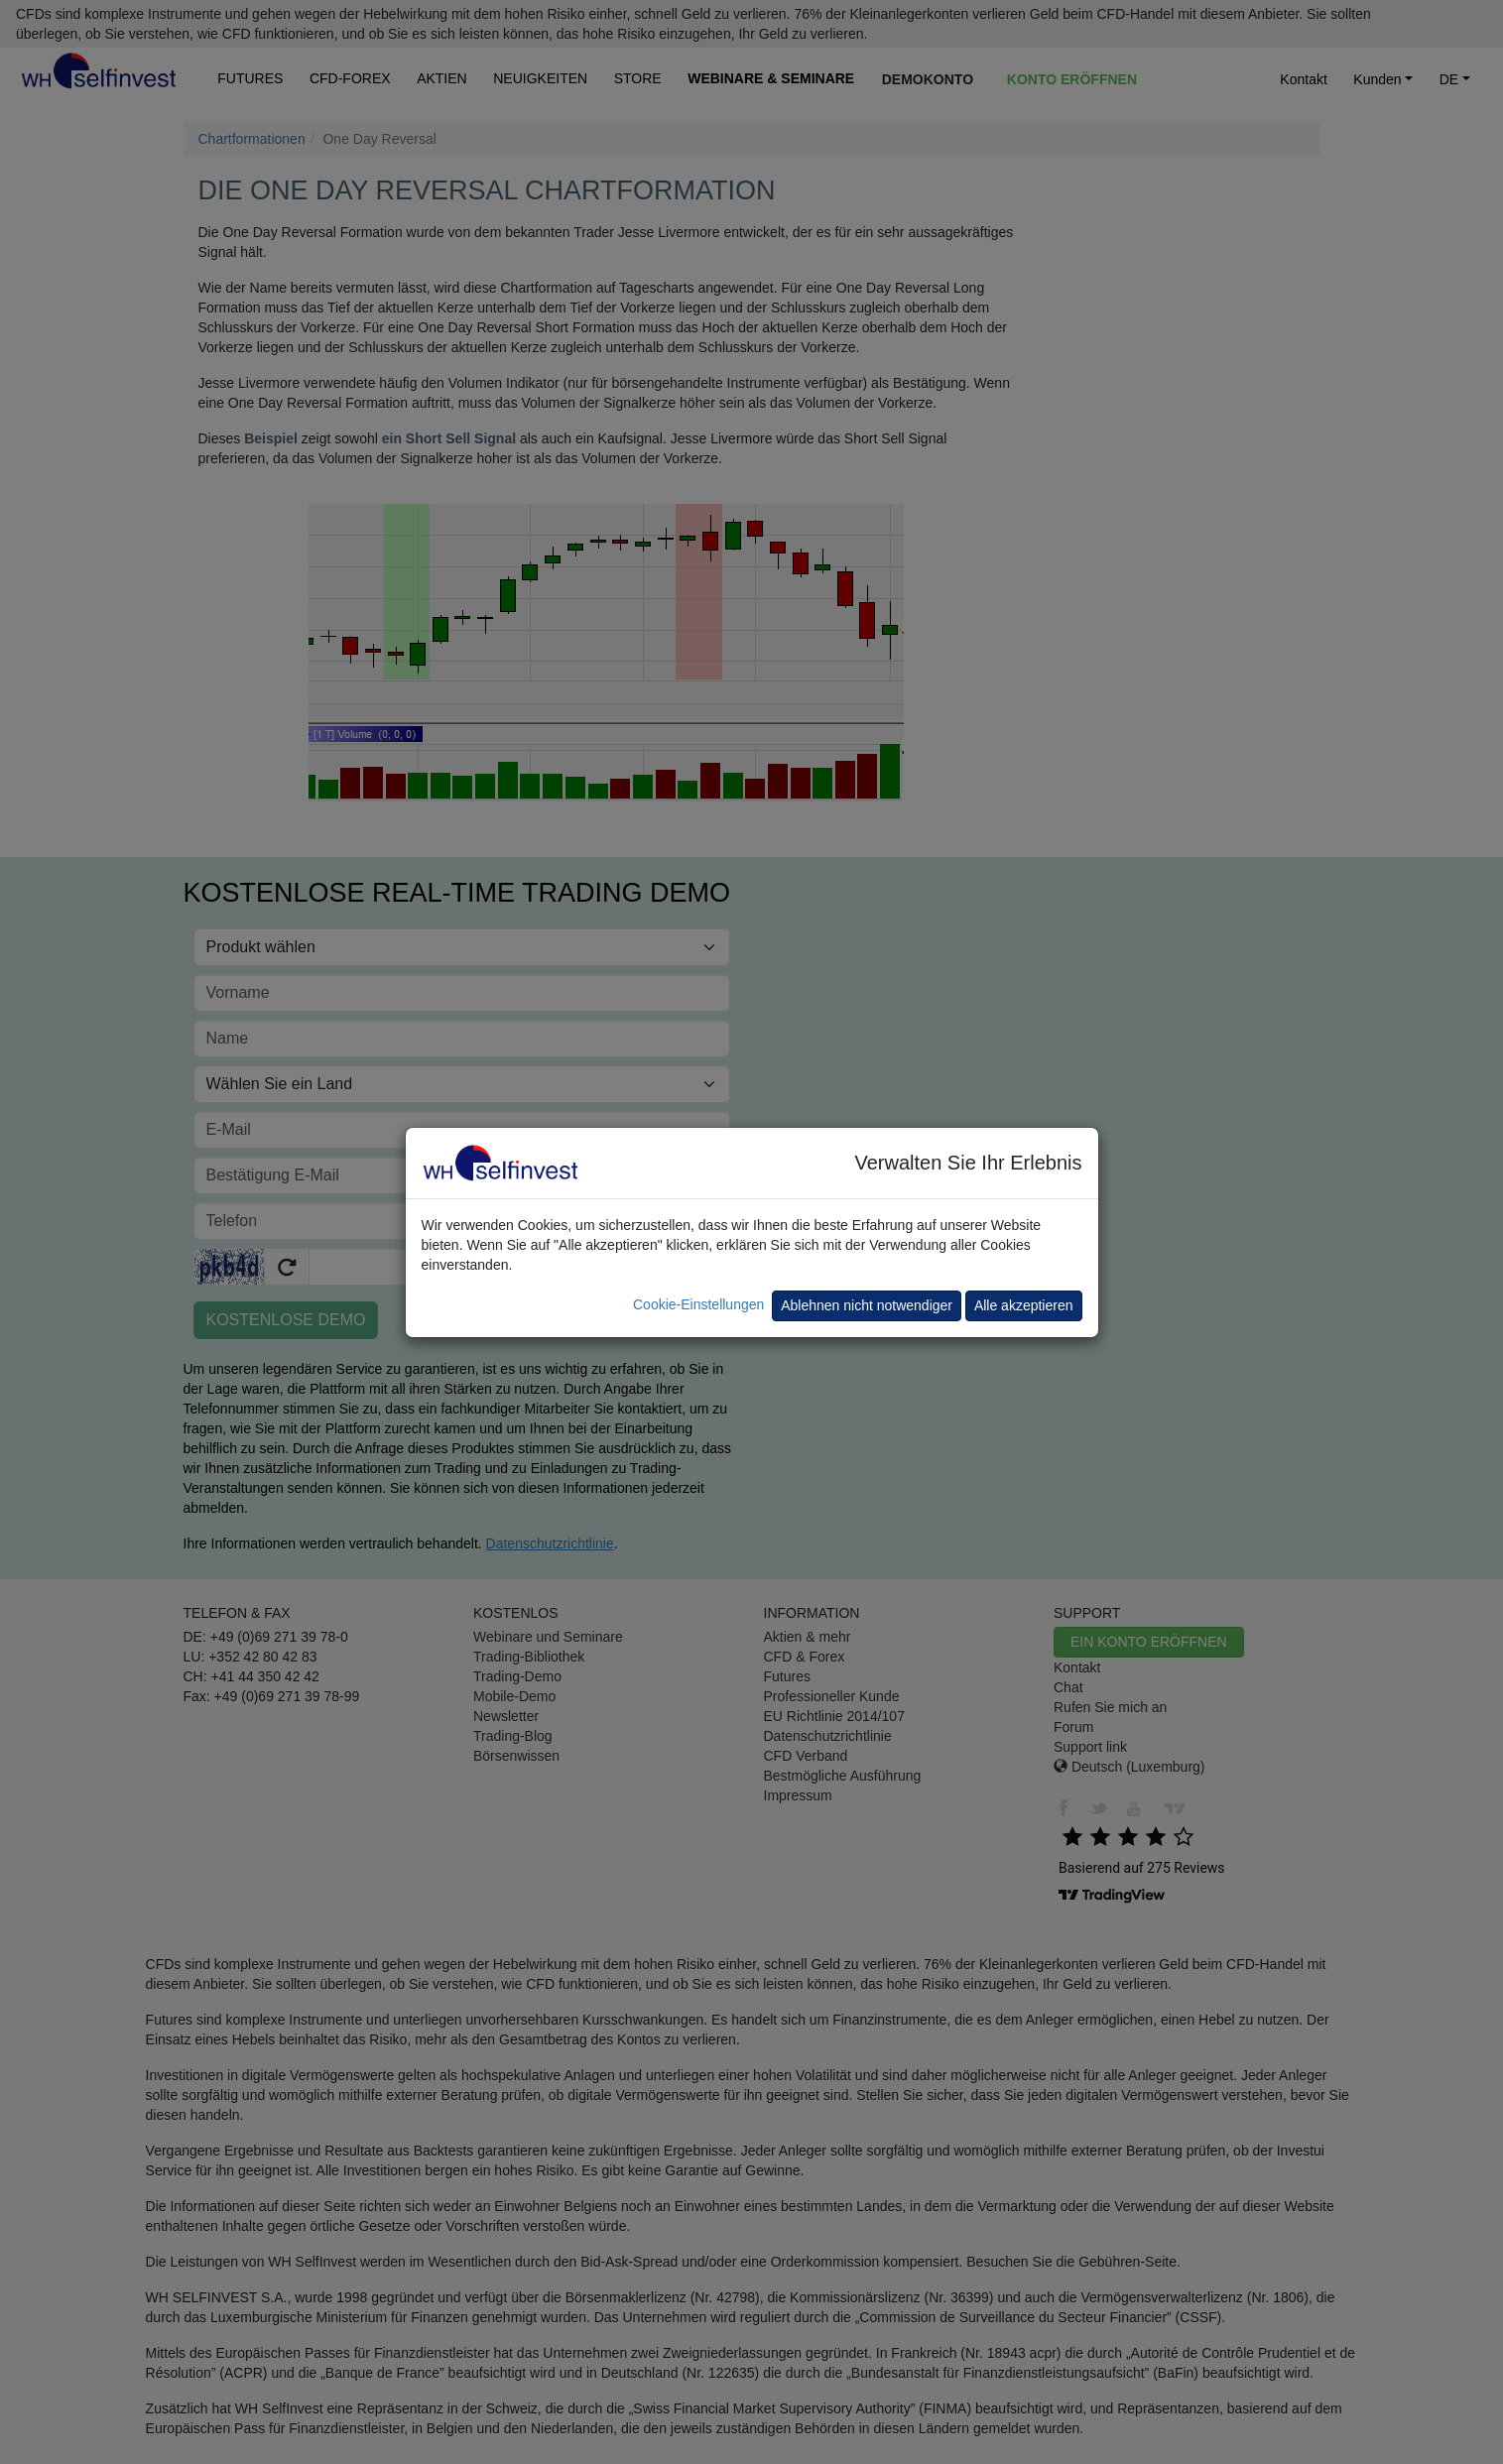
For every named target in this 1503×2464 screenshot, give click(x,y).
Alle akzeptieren (1023, 1305)
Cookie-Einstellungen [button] (698, 1304)
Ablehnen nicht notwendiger (866, 1305)
